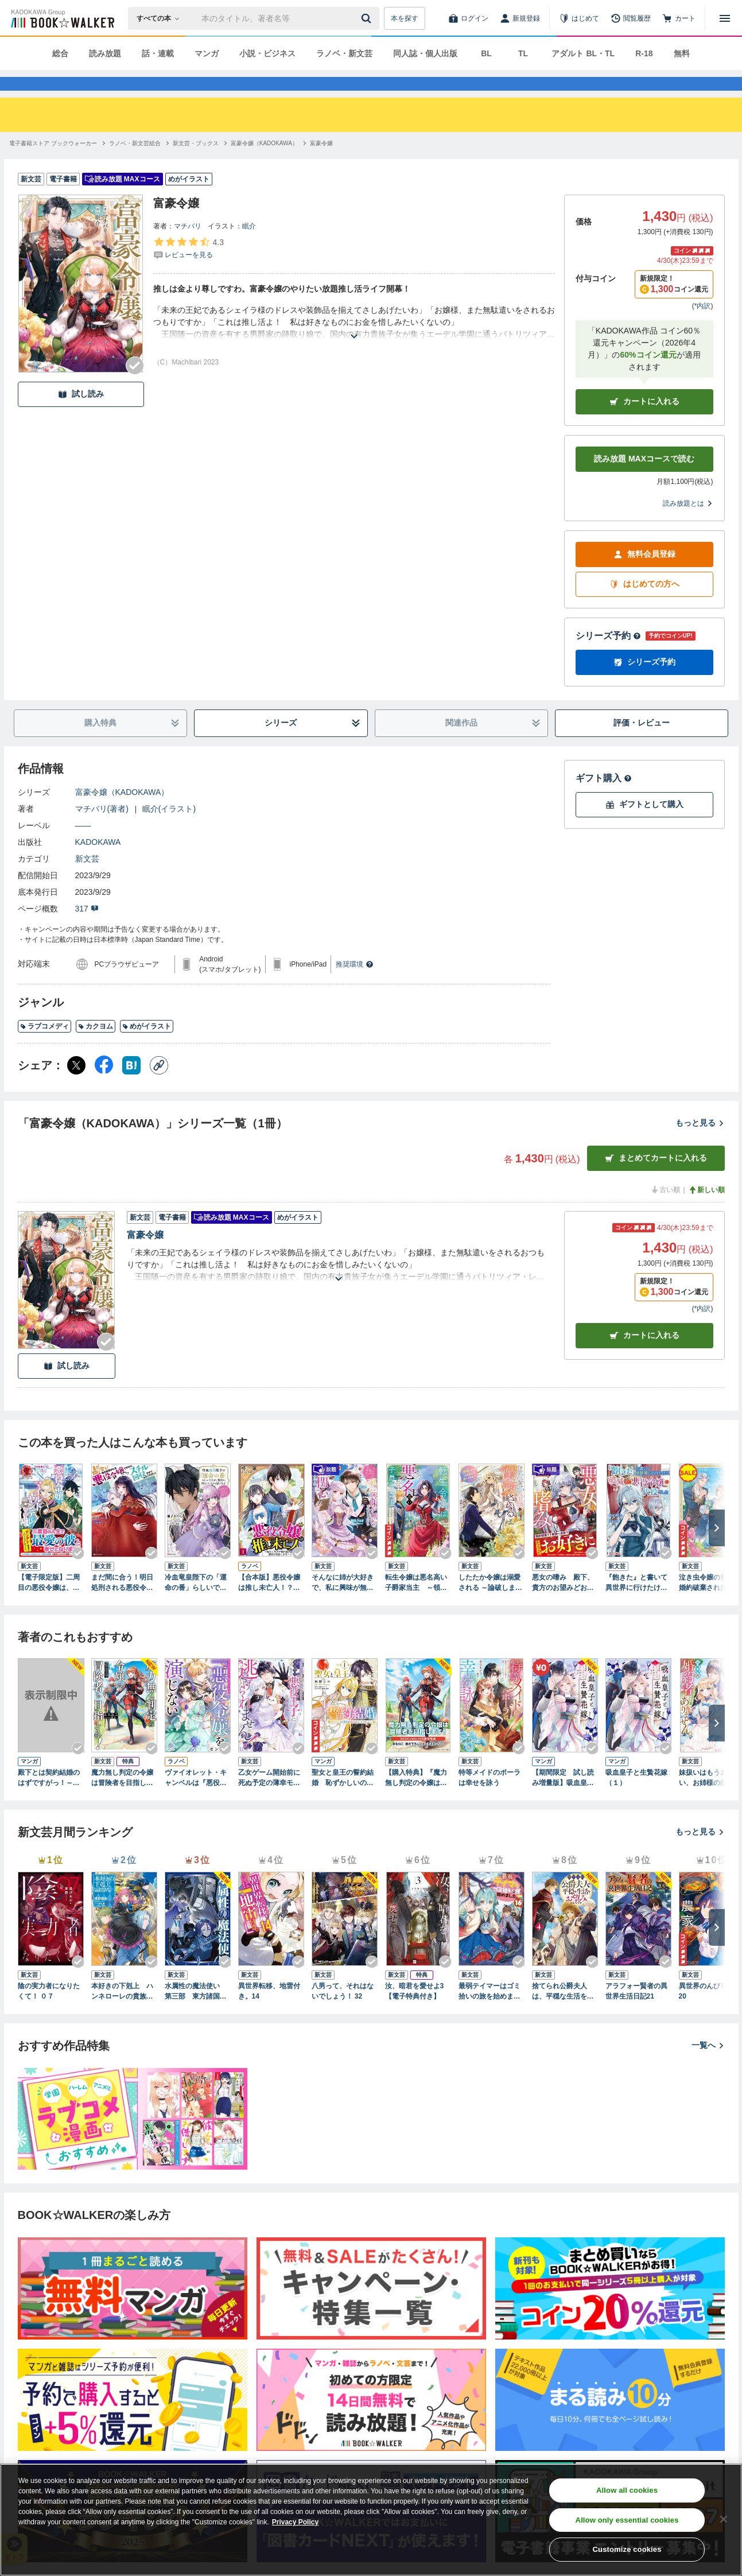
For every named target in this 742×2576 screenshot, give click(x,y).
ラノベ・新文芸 (344, 53)
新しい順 (706, 1210)
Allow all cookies (627, 2490)
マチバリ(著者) (102, 829)
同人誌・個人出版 (425, 53)
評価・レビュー (641, 743)
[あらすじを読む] (354, 343)
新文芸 (87, 879)
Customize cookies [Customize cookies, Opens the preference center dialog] (627, 2549)
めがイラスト (146, 1047)
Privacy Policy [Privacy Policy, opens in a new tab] (295, 2522)
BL (486, 53)
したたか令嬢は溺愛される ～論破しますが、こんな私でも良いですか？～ (490, 1603)
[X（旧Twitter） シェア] (76, 1086)
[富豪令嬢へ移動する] (321, 164)
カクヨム (95, 1047)
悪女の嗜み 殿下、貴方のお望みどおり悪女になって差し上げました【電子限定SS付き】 (565, 1603)
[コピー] (159, 1086)
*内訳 (702, 327)
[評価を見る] (188, 269)
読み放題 (105, 53)
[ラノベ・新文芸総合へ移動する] (135, 164)
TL (523, 53)
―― (83, 846)
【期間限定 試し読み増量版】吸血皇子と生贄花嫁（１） (563, 1799)
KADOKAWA (98, 862)
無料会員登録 (644, 575)
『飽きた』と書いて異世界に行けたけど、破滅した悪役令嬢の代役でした (636, 1603)
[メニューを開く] (724, 18)
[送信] (368, 18)
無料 (682, 53)
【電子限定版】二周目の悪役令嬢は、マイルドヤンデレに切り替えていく (49, 1603)
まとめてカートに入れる (656, 1179)
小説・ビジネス (267, 53)
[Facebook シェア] (103, 1086)
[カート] (679, 18)
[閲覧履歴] (630, 18)
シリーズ (312, 743)
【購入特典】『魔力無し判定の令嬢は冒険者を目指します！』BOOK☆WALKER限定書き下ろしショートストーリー (417, 1799)
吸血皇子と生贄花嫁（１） (636, 1798)
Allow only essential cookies (627, 2520)
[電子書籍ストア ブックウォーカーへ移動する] (53, 164)
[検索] (368, 18)
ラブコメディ (44, 1047)
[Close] (723, 2519)
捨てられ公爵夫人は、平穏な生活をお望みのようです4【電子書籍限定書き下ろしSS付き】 (565, 2012)
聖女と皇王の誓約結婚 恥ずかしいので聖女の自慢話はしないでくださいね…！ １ (345, 1799)
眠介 (249, 247)
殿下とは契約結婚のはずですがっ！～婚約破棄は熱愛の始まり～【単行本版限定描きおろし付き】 (49, 1799)
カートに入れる (644, 422)
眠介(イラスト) (169, 829)
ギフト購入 (604, 799)
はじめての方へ (644, 605)
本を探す (404, 18)
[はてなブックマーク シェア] (131, 1086)
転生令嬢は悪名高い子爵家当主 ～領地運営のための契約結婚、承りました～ (416, 1603)
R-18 (643, 53)
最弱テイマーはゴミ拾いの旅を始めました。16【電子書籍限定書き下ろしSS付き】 (490, 2012)
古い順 (665, 1210)
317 (87, 929)
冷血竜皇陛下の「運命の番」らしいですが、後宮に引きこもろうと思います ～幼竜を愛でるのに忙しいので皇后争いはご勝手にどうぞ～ (196, 1603)
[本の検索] (162, 18)
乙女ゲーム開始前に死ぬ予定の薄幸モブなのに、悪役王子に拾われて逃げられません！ (269, 1799)
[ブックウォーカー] (61, 18)
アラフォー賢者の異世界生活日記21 (636, 2012)
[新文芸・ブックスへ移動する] (196, 164)
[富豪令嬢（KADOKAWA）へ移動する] (264, 164)
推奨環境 (355, 985)
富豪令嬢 (145, 1255)
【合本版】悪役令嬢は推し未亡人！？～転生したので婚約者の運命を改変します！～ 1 (269, 1603)
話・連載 (158, 53)
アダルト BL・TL (583, 53)
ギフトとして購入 (644, 825)
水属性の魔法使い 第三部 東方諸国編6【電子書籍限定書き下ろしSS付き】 (198, 2012)
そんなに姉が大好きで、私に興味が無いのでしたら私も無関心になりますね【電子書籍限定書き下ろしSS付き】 (343, 1603)
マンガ (207, 53)
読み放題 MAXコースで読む (644, 479)
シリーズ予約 (608, 656)
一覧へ (708, 2065)
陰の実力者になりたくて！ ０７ (49, 2012)
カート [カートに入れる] (644, 1356)
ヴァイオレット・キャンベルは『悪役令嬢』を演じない (196, 1799)
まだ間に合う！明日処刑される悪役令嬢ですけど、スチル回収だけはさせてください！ (122, 1603)
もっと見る (700, 1143)
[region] (371, 2520)
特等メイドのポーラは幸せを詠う (489, 1798)
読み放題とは (688, 524)
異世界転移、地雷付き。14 (269, 2012)
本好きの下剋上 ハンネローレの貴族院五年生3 (122, 2012)
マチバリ (187, 247)
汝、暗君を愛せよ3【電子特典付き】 (414, 2012)
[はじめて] (579, 18)
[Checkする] (135, 386)
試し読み (81, 415)
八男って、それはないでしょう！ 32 (343, 2012)
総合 (60, 53)
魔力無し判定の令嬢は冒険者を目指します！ (122, 1799)
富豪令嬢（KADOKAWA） (122, 812)
